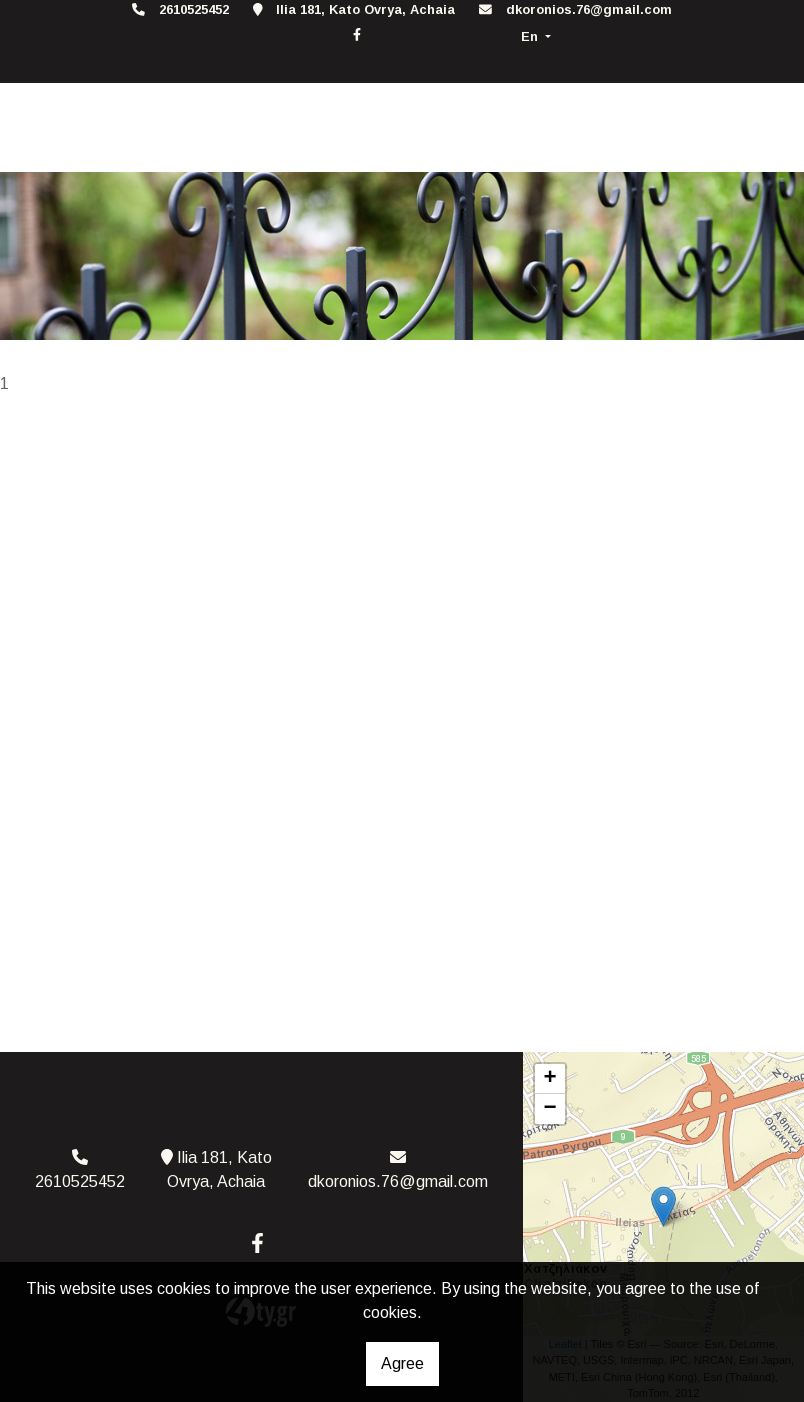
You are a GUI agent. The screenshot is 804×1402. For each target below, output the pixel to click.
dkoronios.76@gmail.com (589, 9)
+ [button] (550, 1079)
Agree (402, 1363)
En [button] (531, 36)
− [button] (550, 1109)
